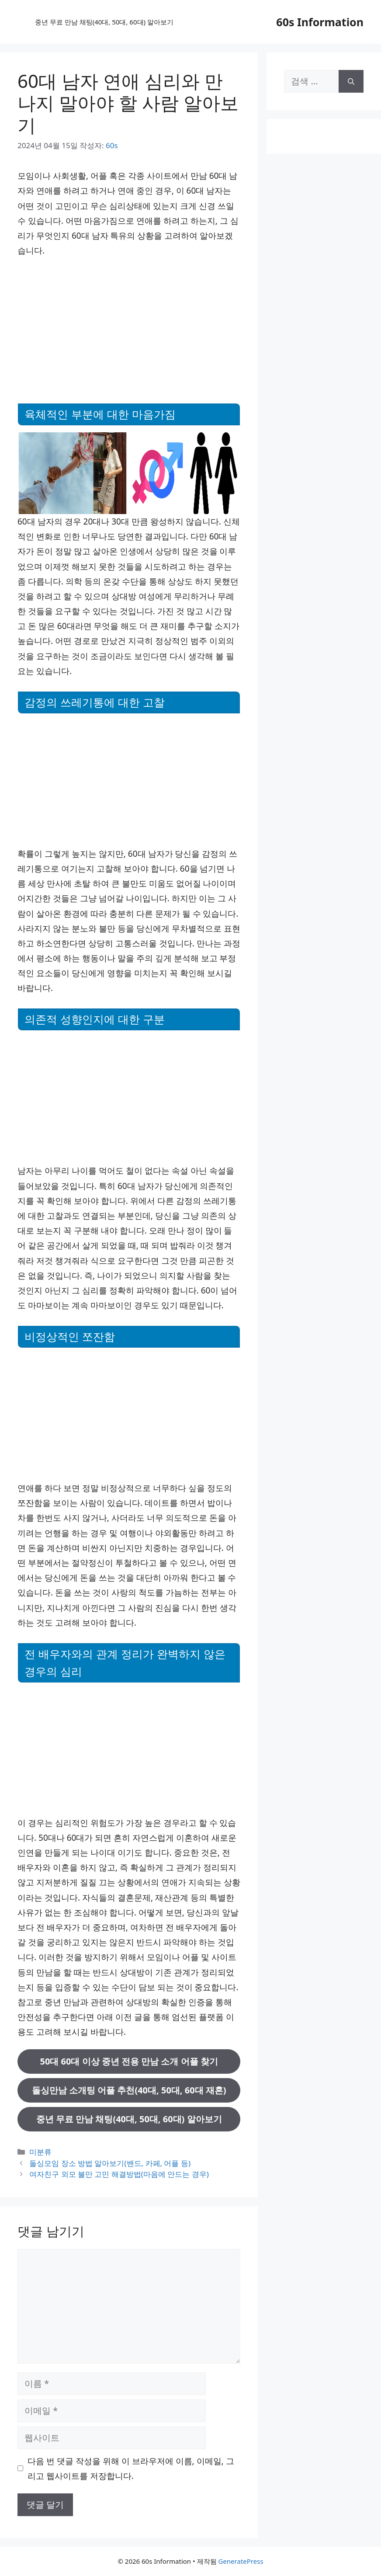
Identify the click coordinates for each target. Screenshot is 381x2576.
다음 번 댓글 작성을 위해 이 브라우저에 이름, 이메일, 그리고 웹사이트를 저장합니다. (131, 2468)
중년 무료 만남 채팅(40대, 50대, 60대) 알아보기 (104, 21)
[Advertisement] (128, 329)
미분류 (40, 2152)
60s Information (320, 21)
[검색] (351, 81)
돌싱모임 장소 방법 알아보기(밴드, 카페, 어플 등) (109, 2163)
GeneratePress (240, 2561)
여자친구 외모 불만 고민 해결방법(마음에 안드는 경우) (119, 2174)
